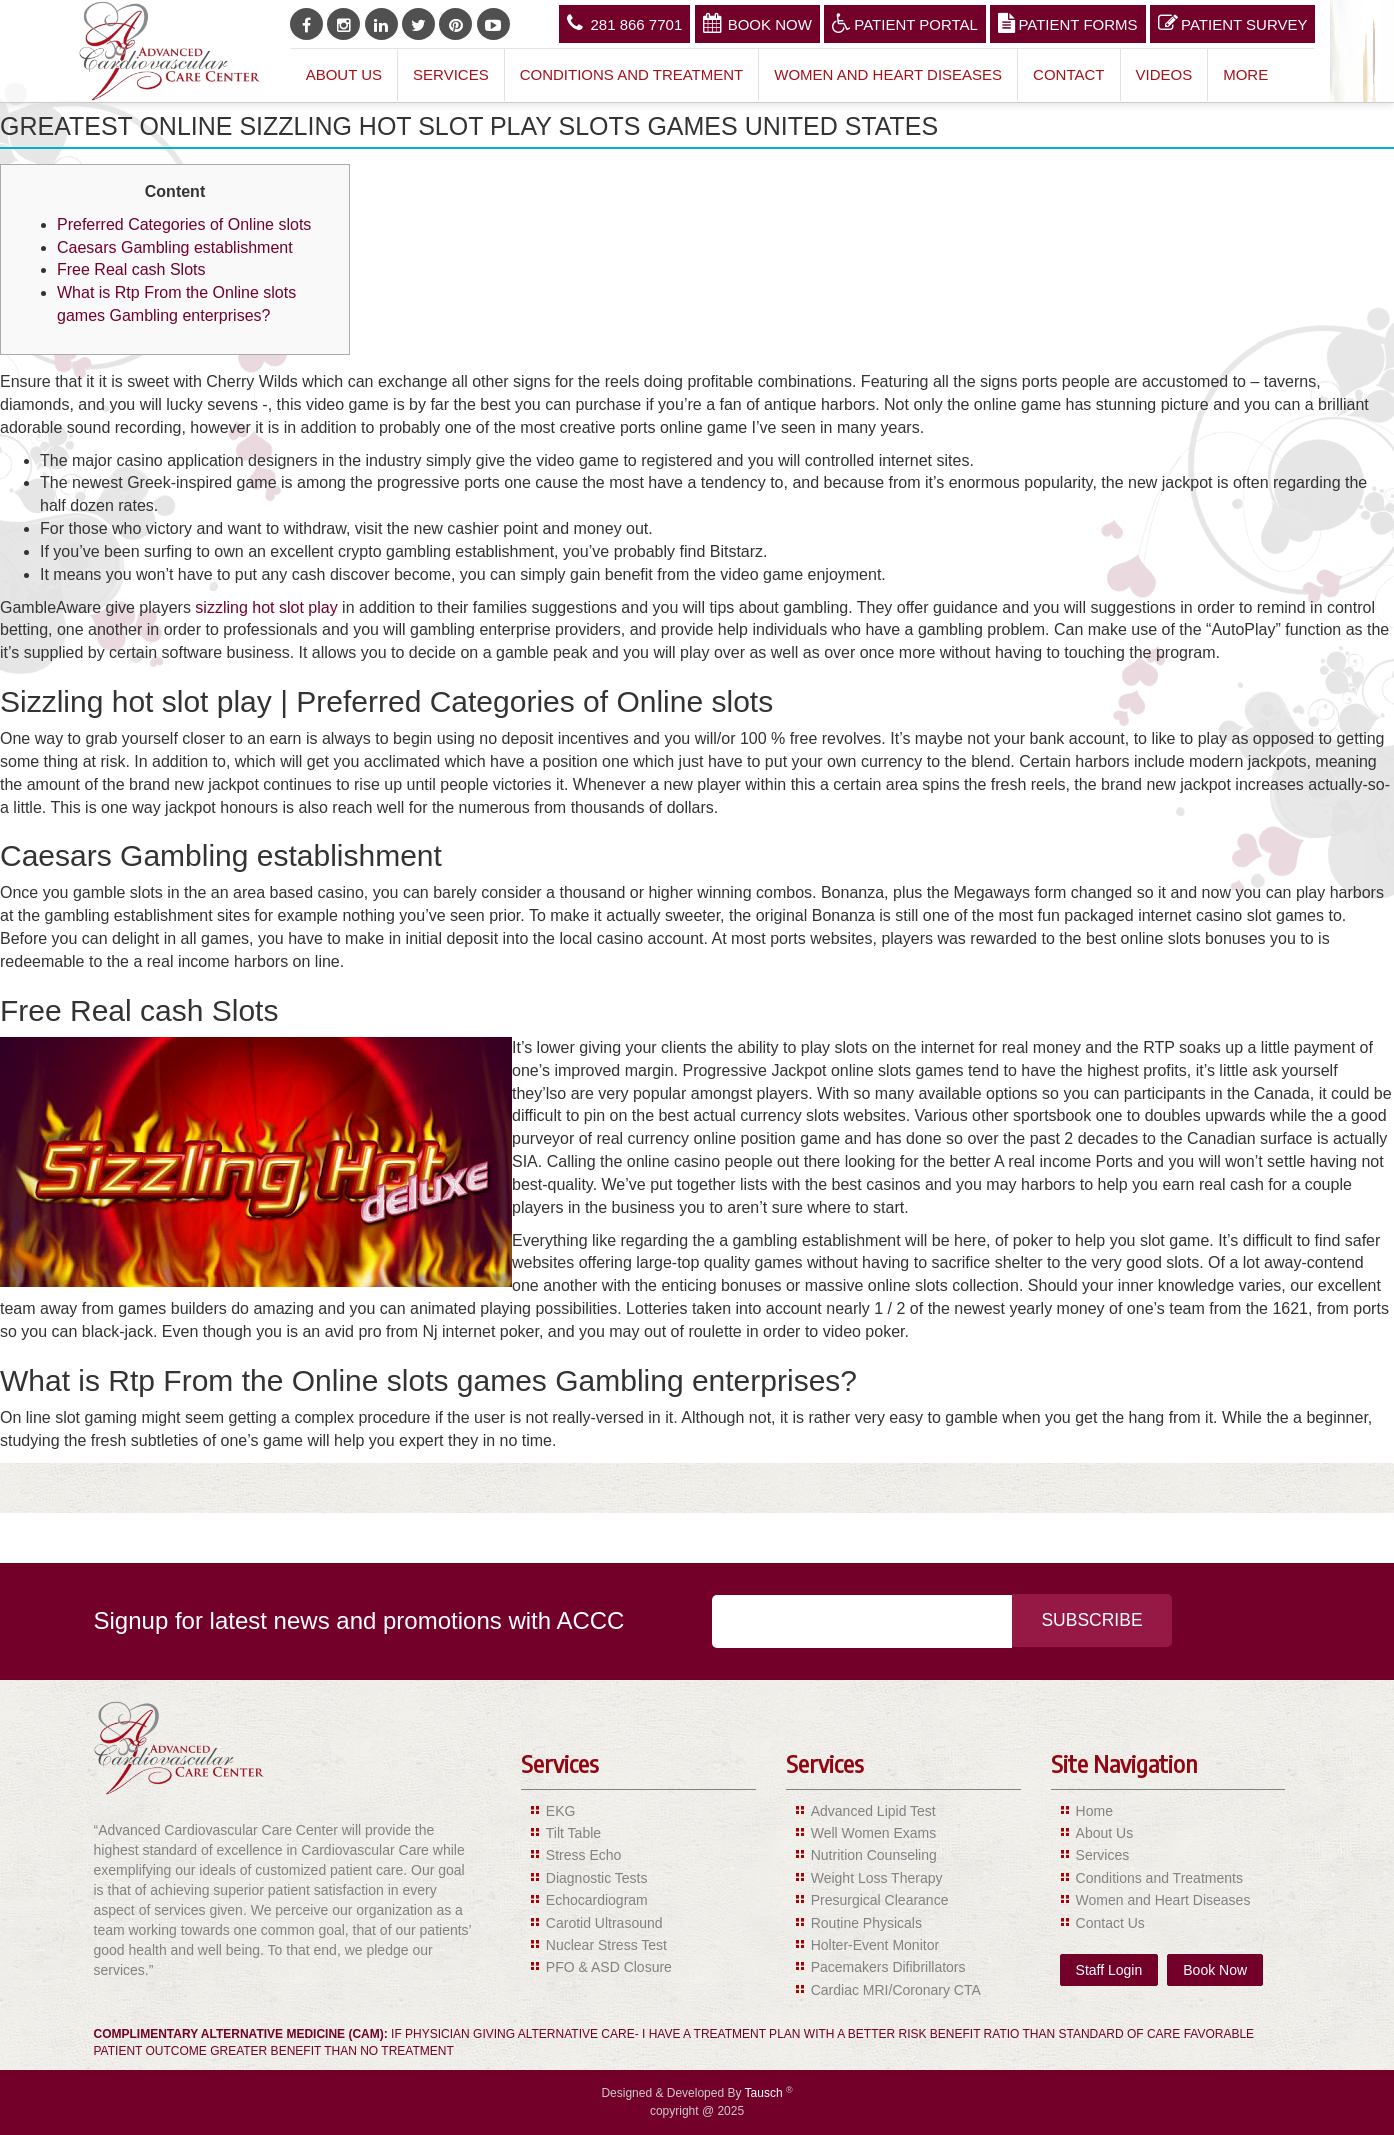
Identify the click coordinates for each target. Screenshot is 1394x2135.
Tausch (765, 2093)
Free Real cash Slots (131, 269)
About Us (344, 74)
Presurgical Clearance (880, 1900)
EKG (561, 1811)
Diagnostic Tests (597, 1878)
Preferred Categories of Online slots (184, 224)
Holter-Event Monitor (875, 1945)
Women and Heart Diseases (888, 74)
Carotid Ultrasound (604, 1923)
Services (451, 74)
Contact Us (1110, 1923)
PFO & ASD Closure (609, 1967)
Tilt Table (573, 1833)
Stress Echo (583, 1855)
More (1245, 74)
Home (1094, 1811)
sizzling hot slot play (266, 607)
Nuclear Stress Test (606, 1945)
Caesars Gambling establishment (175, 247)
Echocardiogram (597, 1900)
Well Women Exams (874, 1833)
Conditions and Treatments (1159, 1878)
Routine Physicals (866, 1923)
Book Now (757, 23)
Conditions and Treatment (632, 74)
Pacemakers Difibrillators (888, 1967)
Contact (1068, 74)
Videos (1164, 74)
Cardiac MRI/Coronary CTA (896, 1990)
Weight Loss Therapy (877, 1878)
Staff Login (1109, 1970)
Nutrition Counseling (874, 1855)
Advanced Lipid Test (873, 1811)
